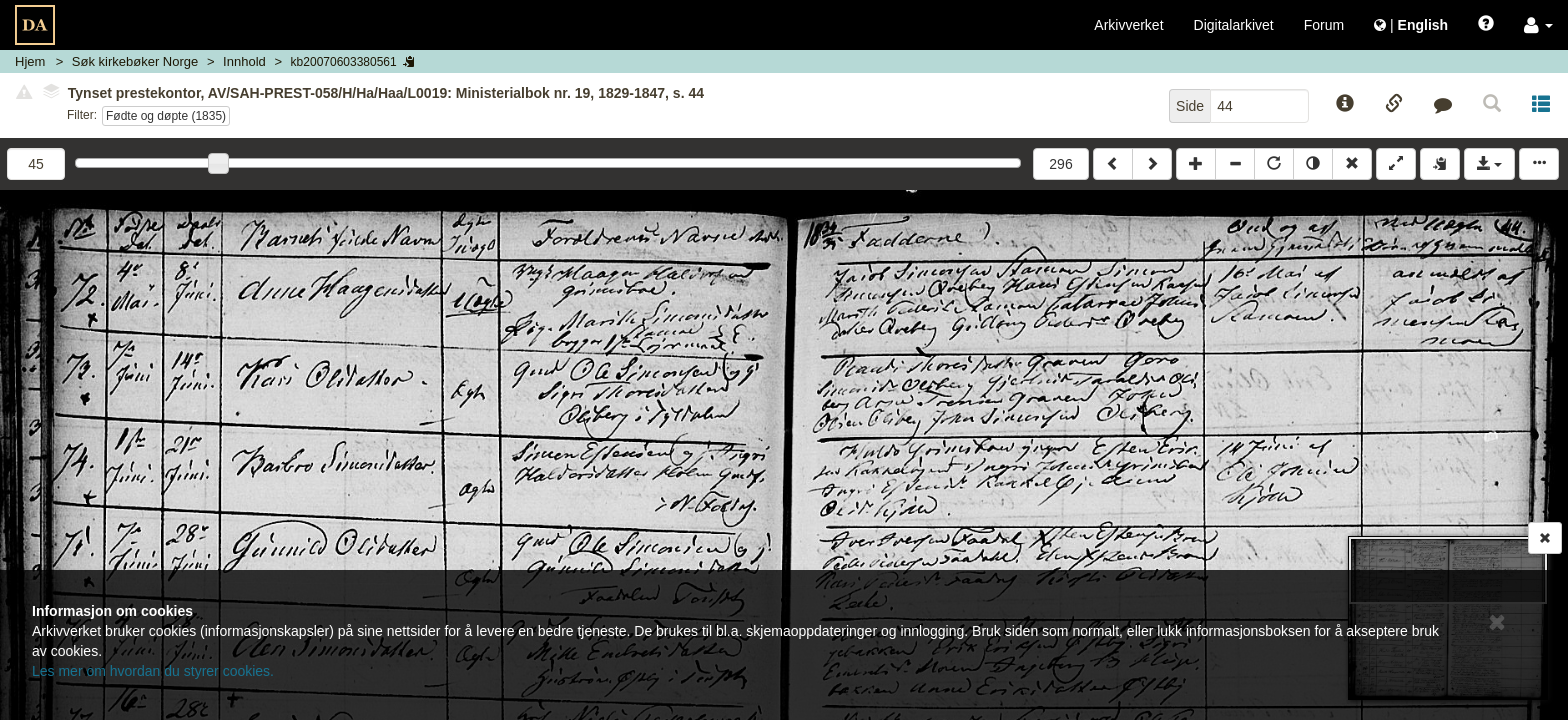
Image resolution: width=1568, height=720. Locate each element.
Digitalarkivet (1234, 25)
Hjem (30, 61)
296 (1060, 164)
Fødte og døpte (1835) (166, 116)
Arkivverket (1128, 25)
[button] (1538, 25)
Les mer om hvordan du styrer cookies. (153, 671)
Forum (1324, 25)
